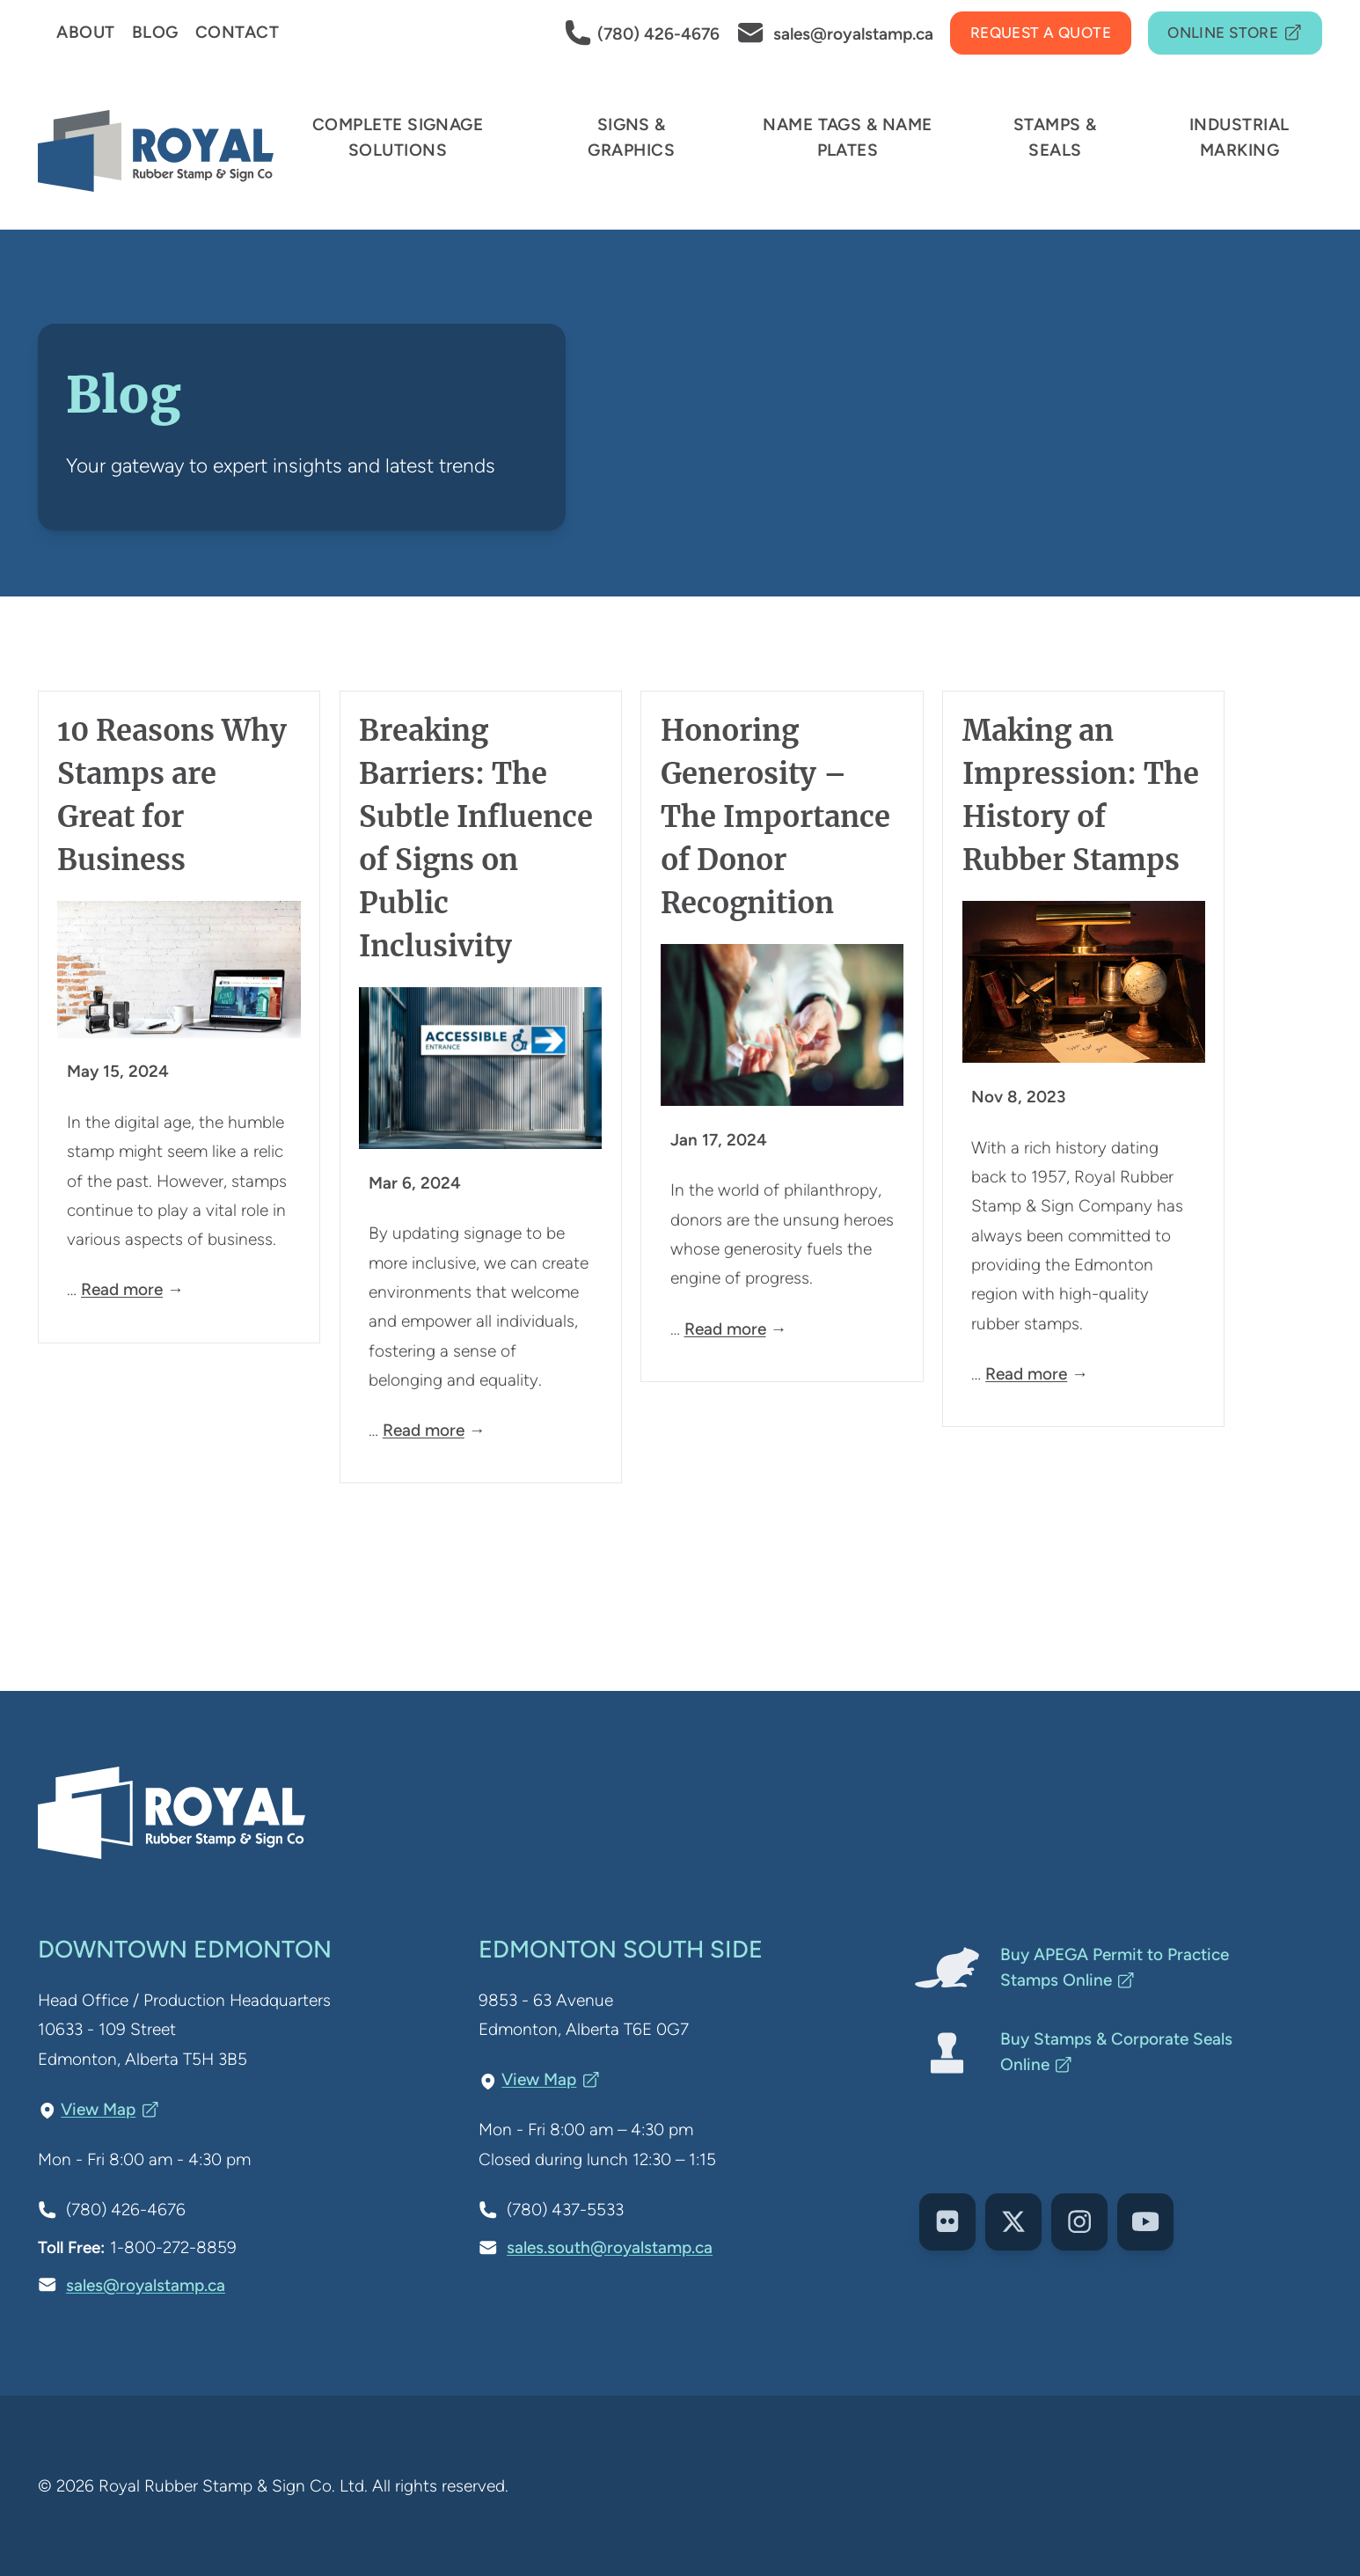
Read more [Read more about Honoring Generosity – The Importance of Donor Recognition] (725, 1329)
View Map (110, 2109)
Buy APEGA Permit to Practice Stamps (1114, 1967)
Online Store (1235, 33)
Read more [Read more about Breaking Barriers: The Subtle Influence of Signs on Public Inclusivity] (423, 1430)
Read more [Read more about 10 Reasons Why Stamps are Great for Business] (122, 1289)
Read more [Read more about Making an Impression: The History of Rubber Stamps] (1026, 1374)
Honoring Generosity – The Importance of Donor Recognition (775, 816)
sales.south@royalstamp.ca (610, 2247)
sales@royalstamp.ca (145, 2285)
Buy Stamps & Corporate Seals (1116, 2052)
